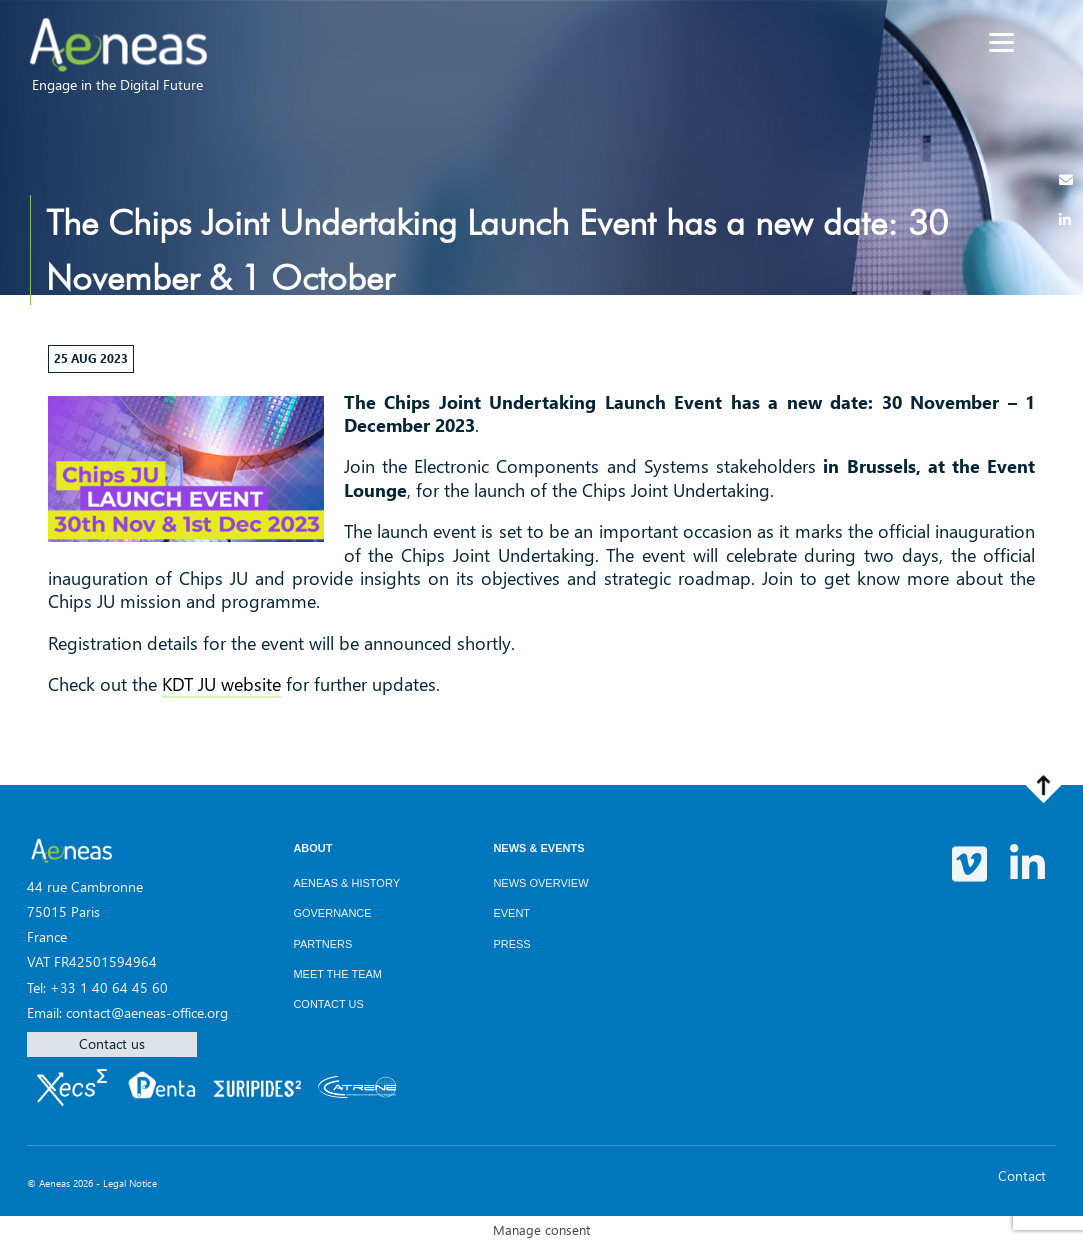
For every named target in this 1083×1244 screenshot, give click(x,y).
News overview (540, 883)
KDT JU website (221, 684)
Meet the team (337, 974)
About (312, 848)
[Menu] (1001, 42)
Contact (1022, 1175)
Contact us (112, 1043)
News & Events (538, 848)
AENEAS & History (346, 883)
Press (511, 944)
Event (511, 913)
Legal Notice (130, 1183)
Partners (322, 944)
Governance (332, 913)
